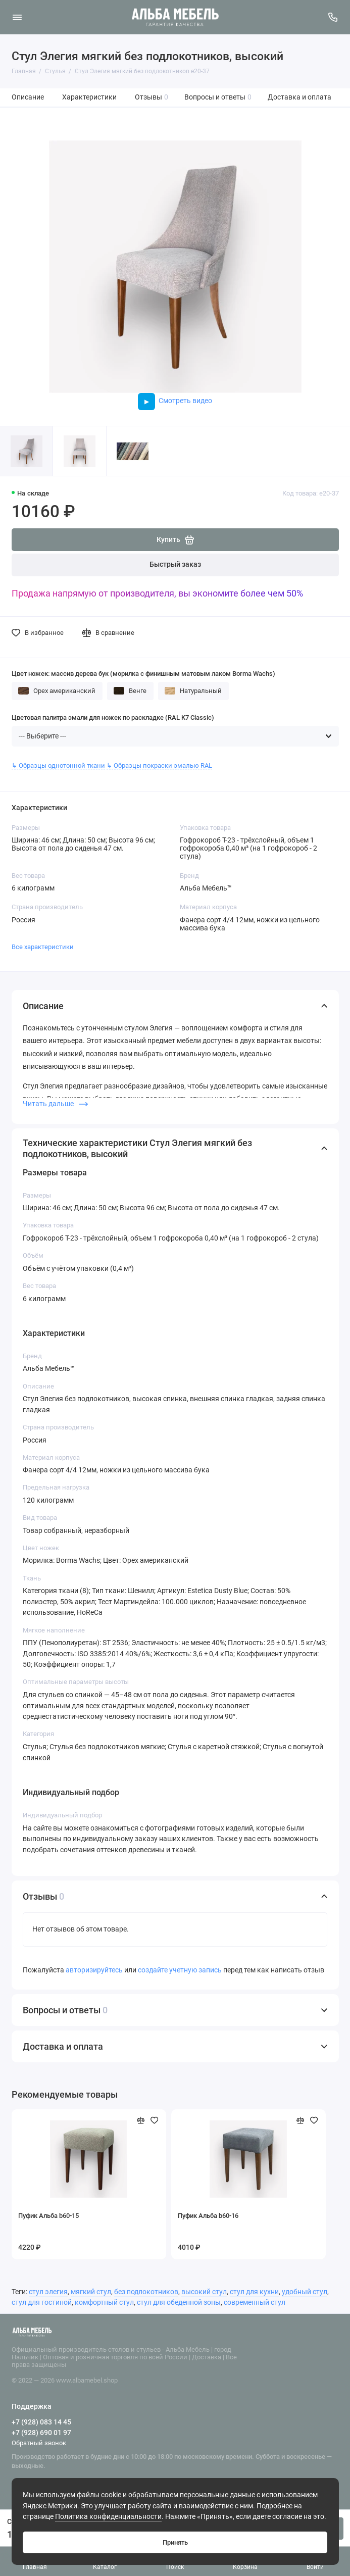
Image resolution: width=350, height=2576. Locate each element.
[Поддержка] (333, 17)
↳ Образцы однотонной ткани (58, 765)
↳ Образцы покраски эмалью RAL (159, 765)
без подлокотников (146, 2292)
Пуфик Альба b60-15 (48, 2215)
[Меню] (17, 17)
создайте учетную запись (180, 1970)
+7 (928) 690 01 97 (41, 2433)
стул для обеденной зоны (179, 2302)
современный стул (254, 2302)
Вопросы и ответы (218, 97)
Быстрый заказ (175, 564)
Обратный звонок (39, 2443)
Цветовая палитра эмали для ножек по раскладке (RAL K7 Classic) (113, 717)
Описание (28, 97)
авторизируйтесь (94, 1970)
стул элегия (48, 2292)
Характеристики (89, 97)
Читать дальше (55, 1104)
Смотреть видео (175, 401)
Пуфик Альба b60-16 (208, 2215)
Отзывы (152, 97)
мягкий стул (91, 2292)
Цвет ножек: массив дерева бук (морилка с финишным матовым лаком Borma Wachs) (143, 673)
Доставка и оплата (299, 97)
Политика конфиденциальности (108, 2516)
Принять (175, 2542)
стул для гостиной (42, 2302)
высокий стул (204, 2292)
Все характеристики (43, 947)
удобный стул (304, 2292)
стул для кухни (254, 2292)
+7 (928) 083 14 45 (41, 2422)
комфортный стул (104, 2302)
